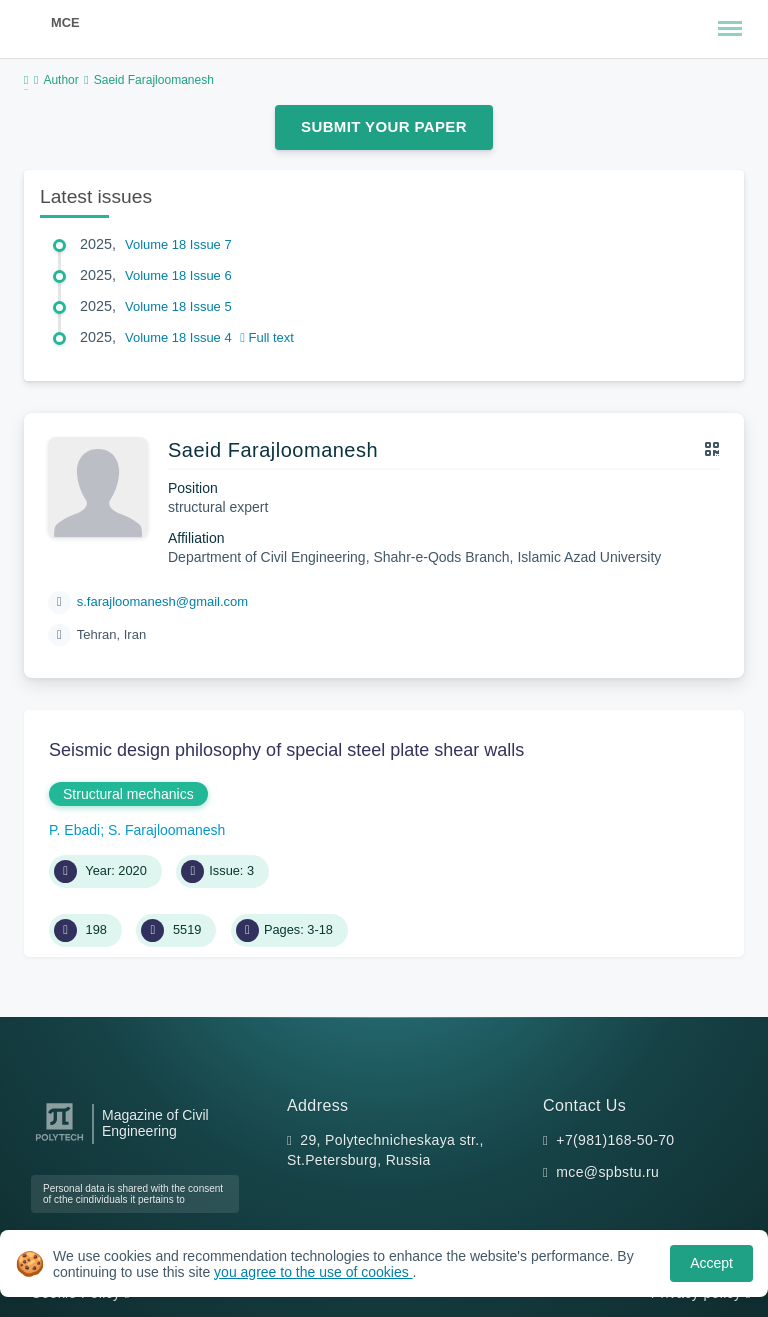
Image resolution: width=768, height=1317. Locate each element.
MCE (65, 22)
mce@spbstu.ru (607, 1172)
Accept (711, 1263)
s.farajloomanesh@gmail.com (162, 601)
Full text (267, 337)
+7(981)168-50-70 (615, 1140)
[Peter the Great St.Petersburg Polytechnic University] (59, 1141)
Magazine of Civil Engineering (155, 1123)
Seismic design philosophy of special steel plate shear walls (286, 750)
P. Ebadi (74, 830)
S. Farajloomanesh (167, 830)
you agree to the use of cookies (313, 1272)
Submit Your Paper (384, 126)
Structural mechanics (128, 794)
